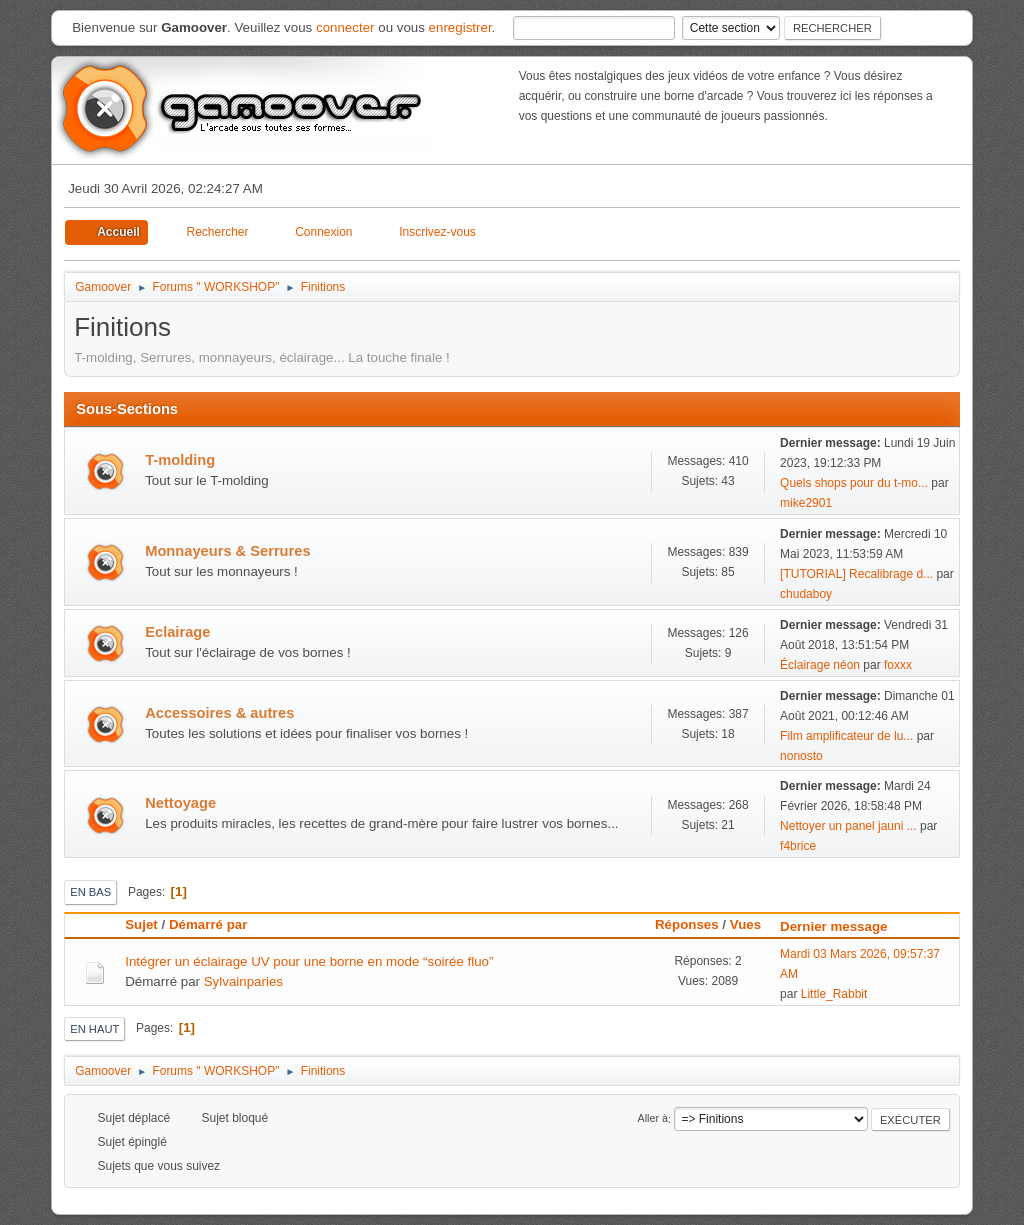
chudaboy (806, 594)
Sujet (141, 924)
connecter (345, 27)
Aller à (652, 1119)
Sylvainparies (243, 981)
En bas (90, 892)
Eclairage (177, 632)
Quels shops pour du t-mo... (854, 483)
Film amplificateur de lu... (846, 736)
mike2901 (806, 503)
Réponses (687, 924)
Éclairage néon (820, 665)
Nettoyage (180, 803)
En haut (94, 1029)
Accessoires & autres (219, 713)
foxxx (898, 665)
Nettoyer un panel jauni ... (848, 826)
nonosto (801, 756)
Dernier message (842, 926)
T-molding (180, 460)
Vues (745, 924)
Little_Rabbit (834, 994)
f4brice (798, 846)
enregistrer (460, 27)
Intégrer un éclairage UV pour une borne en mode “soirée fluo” (309, 961)
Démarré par (208, 924)
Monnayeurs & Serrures (227, 551)
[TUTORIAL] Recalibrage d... (856, 574)
